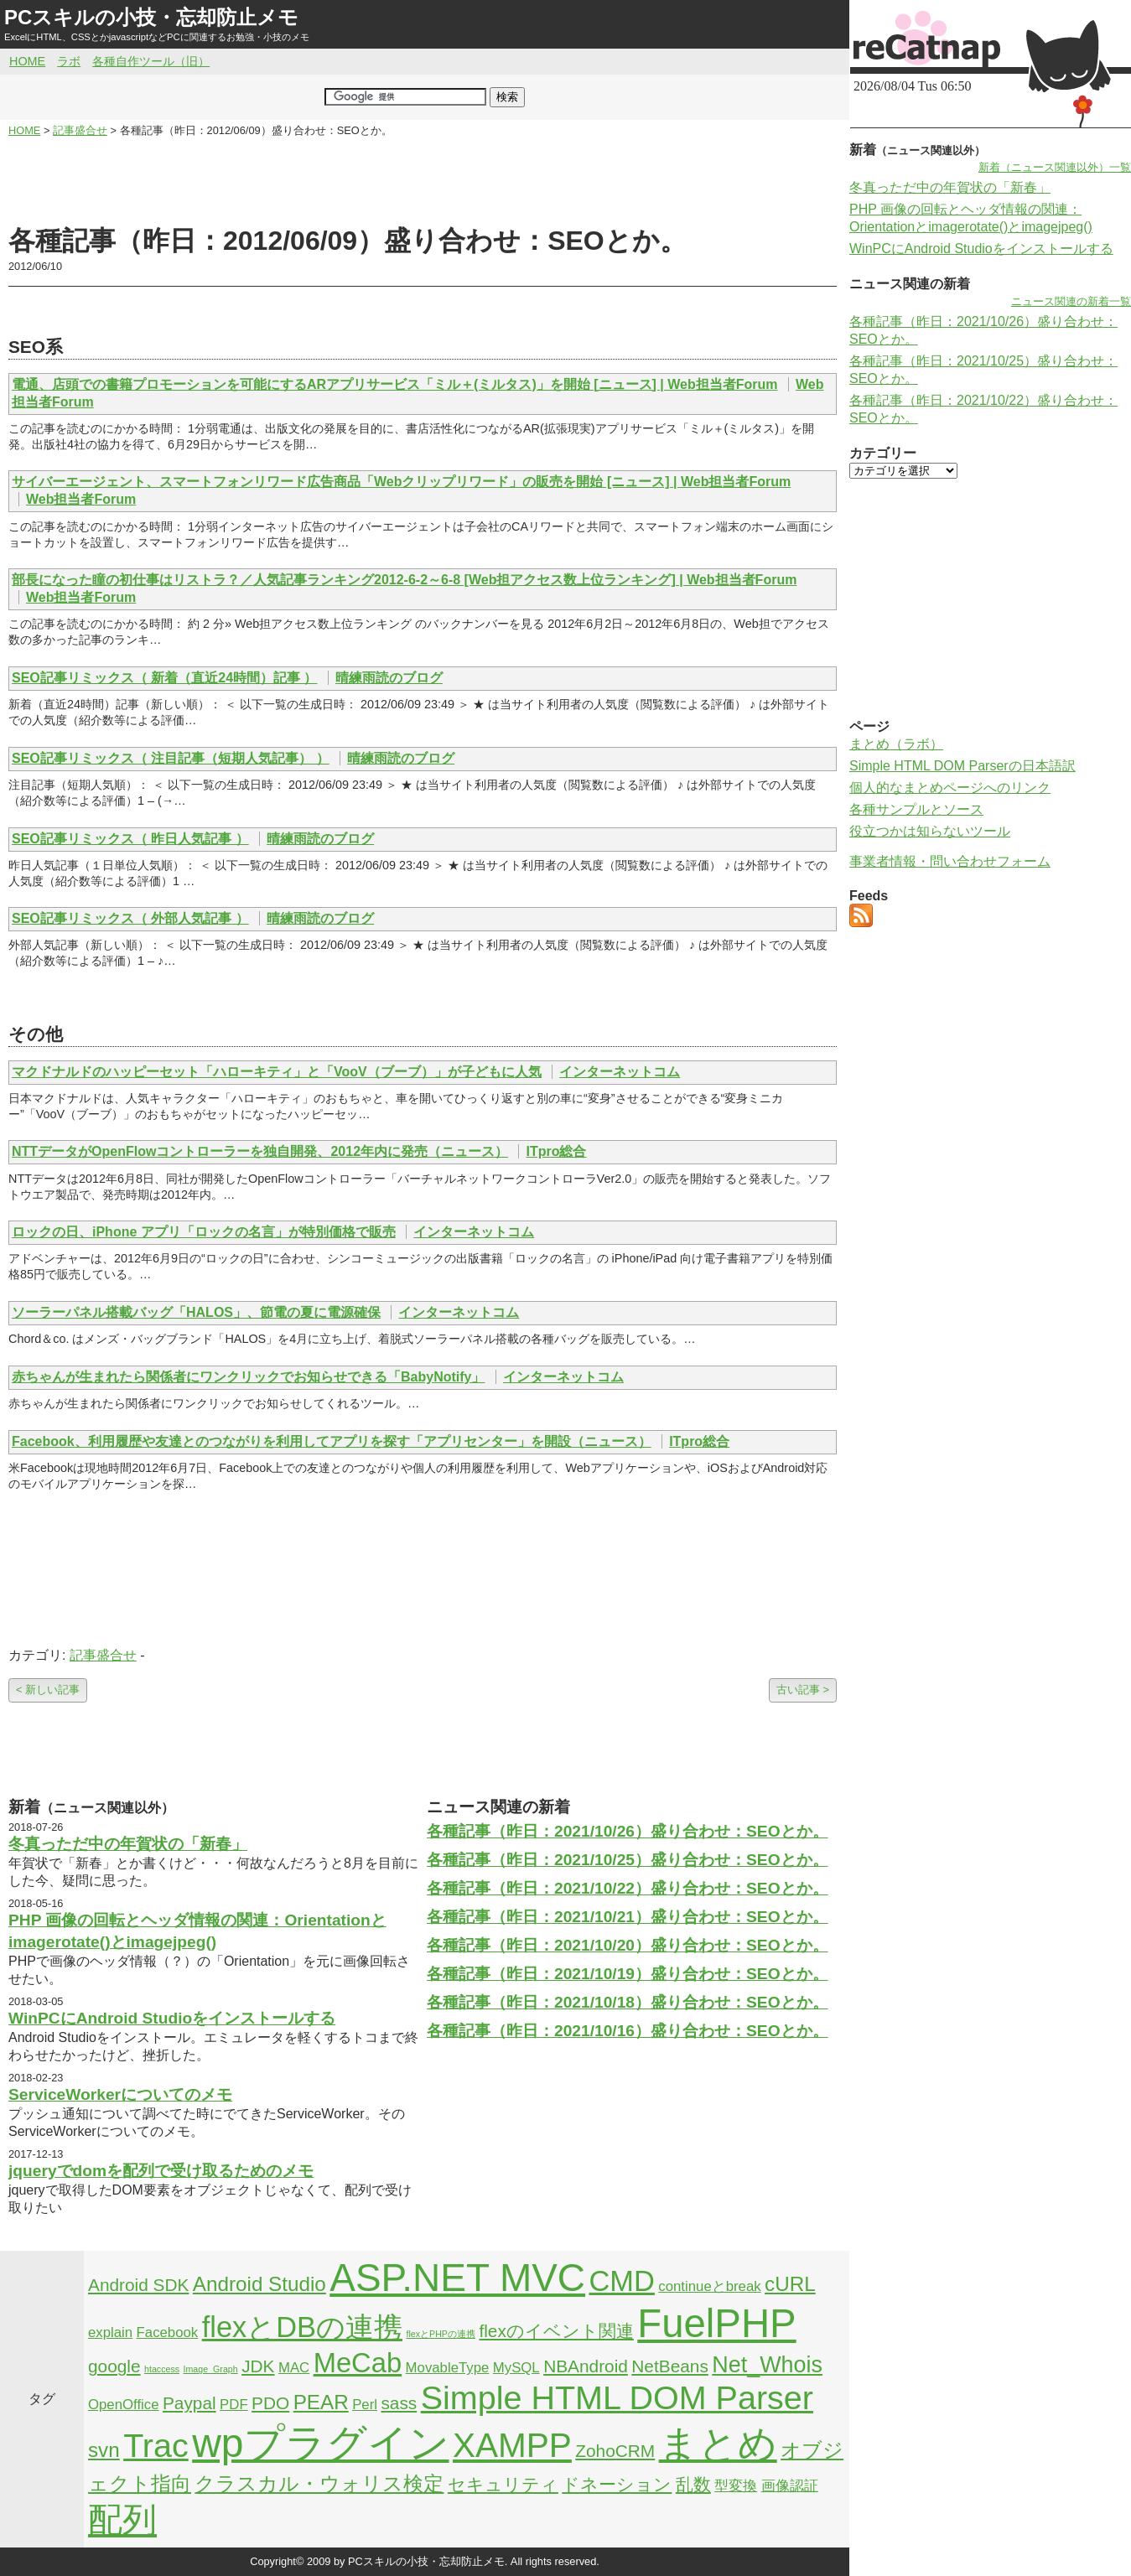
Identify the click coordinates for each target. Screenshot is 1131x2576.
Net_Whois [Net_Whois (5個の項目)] (767, 2364)
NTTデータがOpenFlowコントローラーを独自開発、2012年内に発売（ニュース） (260, 1151)
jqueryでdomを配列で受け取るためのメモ (161, 2170)
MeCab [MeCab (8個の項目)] (358, 2362)
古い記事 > (802, 1689)
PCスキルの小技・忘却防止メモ (151, 17)
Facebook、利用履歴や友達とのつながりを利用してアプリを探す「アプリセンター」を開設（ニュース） (331, 1441)
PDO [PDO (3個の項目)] (270, 2403)
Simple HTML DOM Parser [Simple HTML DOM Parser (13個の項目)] (617, 2397)
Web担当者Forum (81, 499)
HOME (27, 61)
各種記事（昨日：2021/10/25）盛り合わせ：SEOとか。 (627, 1860)
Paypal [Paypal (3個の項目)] (189, 2403)
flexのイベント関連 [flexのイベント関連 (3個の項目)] (556, 2330)
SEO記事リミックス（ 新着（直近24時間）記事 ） (164, 678)
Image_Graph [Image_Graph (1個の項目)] (211, 2369)
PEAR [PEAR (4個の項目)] (321, 2402)
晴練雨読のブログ (389, 678)
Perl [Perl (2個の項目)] (364, 2405)
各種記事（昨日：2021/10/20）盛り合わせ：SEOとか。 (627, 1945)
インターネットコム (619, 1072)
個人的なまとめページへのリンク (950, 787)
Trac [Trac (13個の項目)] (156, 2445)
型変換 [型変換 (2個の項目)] (735, 2486)
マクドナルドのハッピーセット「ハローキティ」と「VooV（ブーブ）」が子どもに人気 (277, 1072)
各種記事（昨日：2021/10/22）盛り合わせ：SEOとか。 (627, 1888)
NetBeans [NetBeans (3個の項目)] (669, 2366)
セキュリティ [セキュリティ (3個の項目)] (503, 2484)
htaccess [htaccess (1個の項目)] (161, 2369)
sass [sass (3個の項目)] (399, 2403)
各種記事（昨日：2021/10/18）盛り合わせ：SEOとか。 (627, 2002)
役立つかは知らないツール (929, 831)
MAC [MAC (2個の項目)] (293, 2368)
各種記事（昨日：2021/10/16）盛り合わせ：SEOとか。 (627, 2031)
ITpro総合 (556, 1151)
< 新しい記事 (48, 1689)
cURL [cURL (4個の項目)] (790, 2284)
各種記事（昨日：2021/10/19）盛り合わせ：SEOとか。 (627, 1974)
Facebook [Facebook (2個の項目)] (168, 2332)
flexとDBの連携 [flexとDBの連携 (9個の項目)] (302, 2327)
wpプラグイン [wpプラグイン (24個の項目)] (320, 2443)
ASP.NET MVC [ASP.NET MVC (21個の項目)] (457, 2277)
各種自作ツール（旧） (151, 61)
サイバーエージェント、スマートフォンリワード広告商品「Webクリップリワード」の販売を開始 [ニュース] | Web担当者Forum (401, 481)
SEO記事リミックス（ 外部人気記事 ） (130, 918)
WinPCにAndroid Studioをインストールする (171, 2018)
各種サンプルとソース (916, 809)
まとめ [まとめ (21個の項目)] (718, 2443)
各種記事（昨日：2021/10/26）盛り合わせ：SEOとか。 (627, 1831)
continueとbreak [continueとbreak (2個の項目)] (709, 2286)
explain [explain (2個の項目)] (110, 2332)
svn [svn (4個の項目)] (104, 2450)
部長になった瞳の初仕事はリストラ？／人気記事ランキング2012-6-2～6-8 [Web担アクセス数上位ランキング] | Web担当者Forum (404, 580)
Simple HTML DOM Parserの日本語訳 (962, 766)
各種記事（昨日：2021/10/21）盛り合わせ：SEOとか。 (627, 1917)
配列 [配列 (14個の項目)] (122, 2520)
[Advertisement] (422, 181)
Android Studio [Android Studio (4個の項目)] (259, 2284)
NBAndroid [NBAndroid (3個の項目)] (585, 2366)
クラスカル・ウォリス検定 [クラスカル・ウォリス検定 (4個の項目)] (319, 2483)
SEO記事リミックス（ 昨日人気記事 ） (130, 839)
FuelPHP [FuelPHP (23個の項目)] (716, 2323)
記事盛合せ (103, 1655)
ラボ (68, 61)
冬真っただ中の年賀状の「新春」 (127, 1844)
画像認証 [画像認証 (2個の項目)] (789, 2486)
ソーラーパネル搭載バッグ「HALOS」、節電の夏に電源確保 (196, 1312)
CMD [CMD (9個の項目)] (622, 2281)
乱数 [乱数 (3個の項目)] (693, 2484)
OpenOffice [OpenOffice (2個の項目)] (123, 2405)
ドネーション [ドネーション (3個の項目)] (617, 2484)
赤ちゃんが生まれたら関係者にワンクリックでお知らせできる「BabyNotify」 (248, 1377)
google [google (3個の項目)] (114, 2366)
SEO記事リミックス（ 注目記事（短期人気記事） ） (170, 758)
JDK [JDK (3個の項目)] (257, 2366)
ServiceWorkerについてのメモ (120, 2094)
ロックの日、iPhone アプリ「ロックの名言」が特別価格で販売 (204, 1232)
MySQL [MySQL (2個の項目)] (516, 2368)
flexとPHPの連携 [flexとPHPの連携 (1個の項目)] (440, 2334)
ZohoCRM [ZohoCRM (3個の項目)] (615, 2450)
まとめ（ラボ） (896, 744)
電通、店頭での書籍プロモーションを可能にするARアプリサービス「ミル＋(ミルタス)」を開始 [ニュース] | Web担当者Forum (395, 384)
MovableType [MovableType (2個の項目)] (448, 2368)
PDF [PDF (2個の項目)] (234, 2405)
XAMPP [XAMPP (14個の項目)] (512, 2445)
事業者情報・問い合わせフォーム (950, 861)
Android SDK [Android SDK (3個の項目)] (138, 2284)
